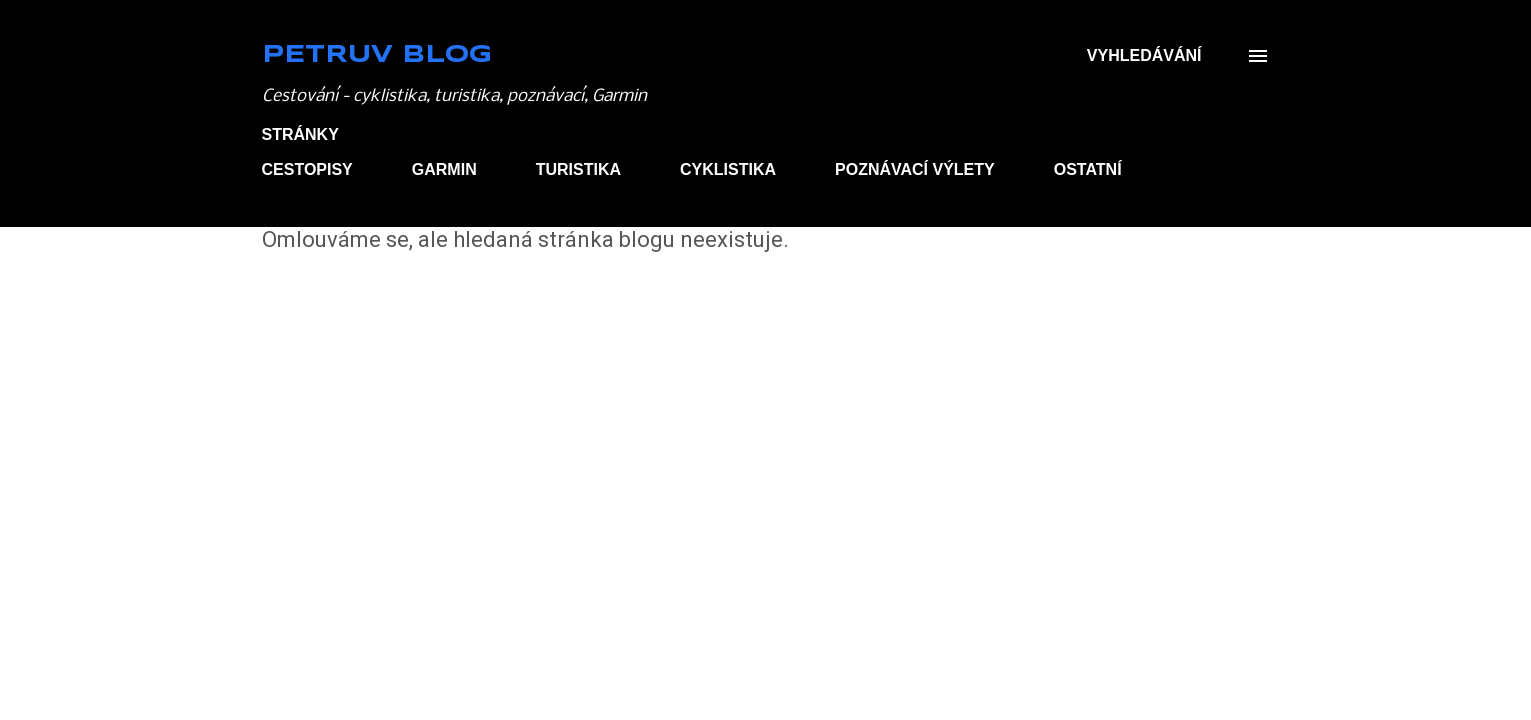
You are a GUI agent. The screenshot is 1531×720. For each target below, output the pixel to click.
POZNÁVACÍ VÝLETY (915, 169)
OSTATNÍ (1088, 169)
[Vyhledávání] (1144, 56)
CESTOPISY (307, 169)
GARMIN (444, 169)
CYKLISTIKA (728, 169)
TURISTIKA (578, 169)
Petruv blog (377, 55)
